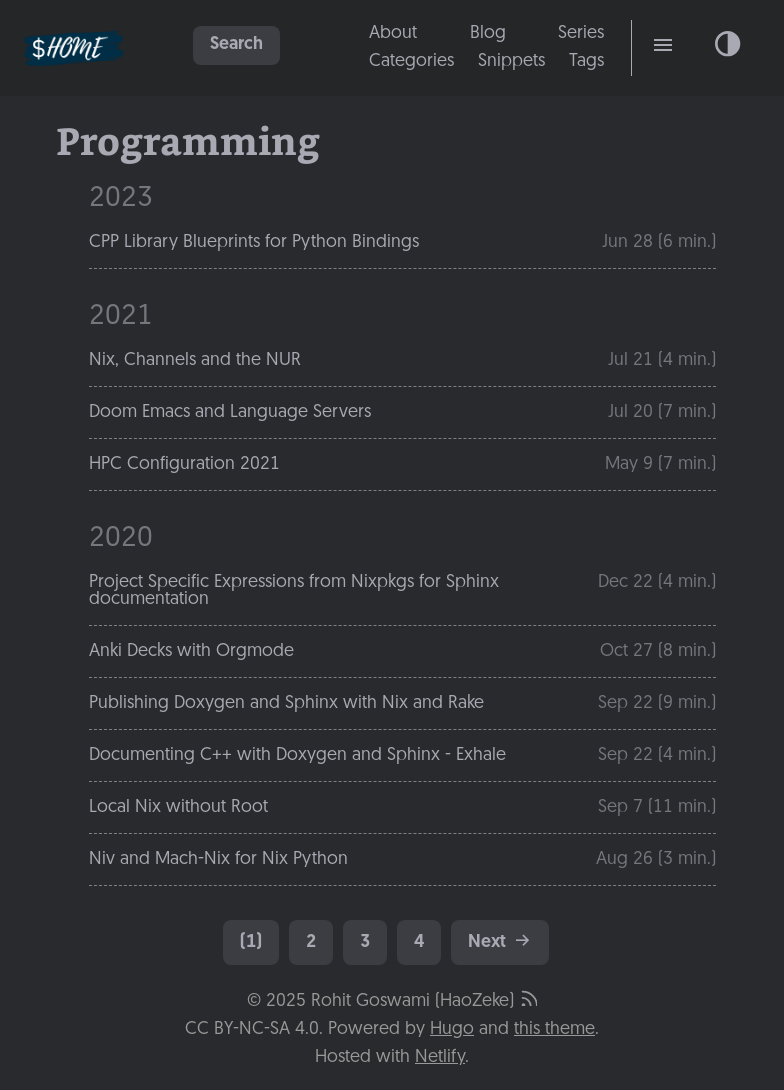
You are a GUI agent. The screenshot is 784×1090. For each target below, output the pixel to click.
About (393, 33)
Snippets (511, 61)
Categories (411, 61)
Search (236, 44)
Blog (488, 33)
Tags (586, 61)
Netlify (440, 1057)
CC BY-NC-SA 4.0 (252, 1029)
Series (581, 33)
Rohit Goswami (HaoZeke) (412, 1001)
